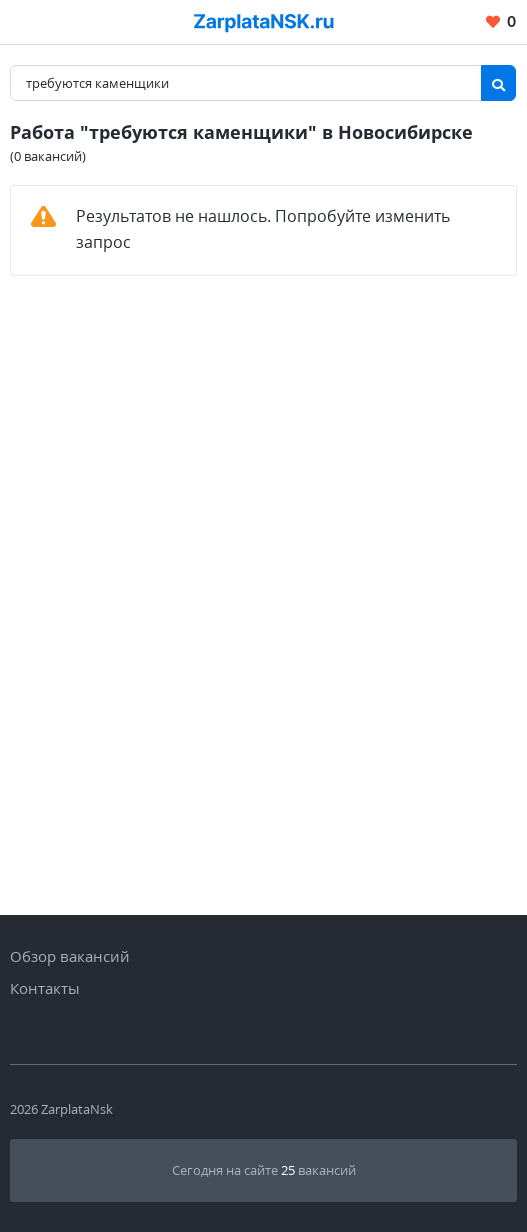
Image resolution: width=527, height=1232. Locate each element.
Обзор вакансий (70, 956)
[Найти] (498, 83)
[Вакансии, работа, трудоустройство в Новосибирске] (264, 22)
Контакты (45, 988)
